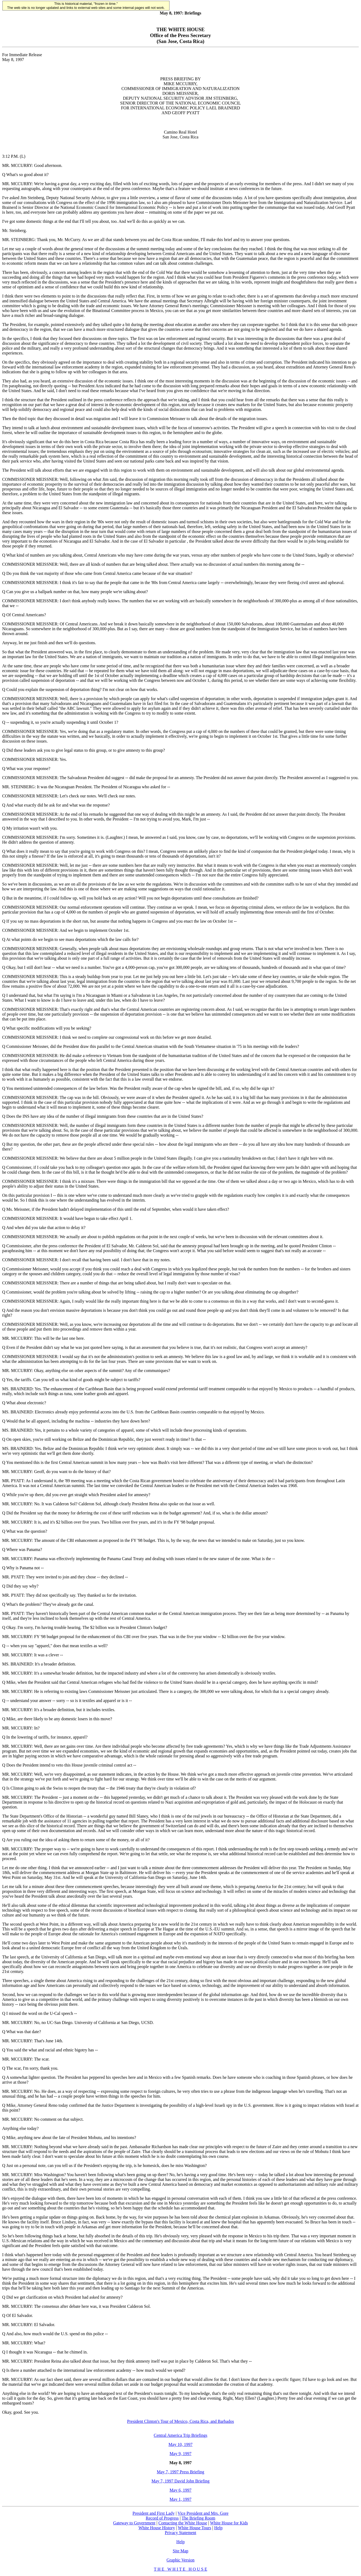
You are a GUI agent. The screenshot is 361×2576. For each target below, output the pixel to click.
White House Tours (194, 2527)
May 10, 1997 (180, 2444)
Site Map (180, 2551)
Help (218, 2527)
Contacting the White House (182, 2523)
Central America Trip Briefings (180, 2435)
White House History (156, 2527)
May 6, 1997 (180, 2490)
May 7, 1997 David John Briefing (180, 2481)
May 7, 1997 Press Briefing (180, 2472)
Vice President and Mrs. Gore (203, 2513)
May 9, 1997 (180, 2453)
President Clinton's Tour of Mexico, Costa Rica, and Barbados (180, 2421)
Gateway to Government (134, 2523)
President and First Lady (153, 2513)
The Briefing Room (198, 2518)
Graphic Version (180, 2560)
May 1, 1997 (180, 2499)
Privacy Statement (180, 2532)
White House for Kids (229, 2523)
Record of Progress (162, 2518)
